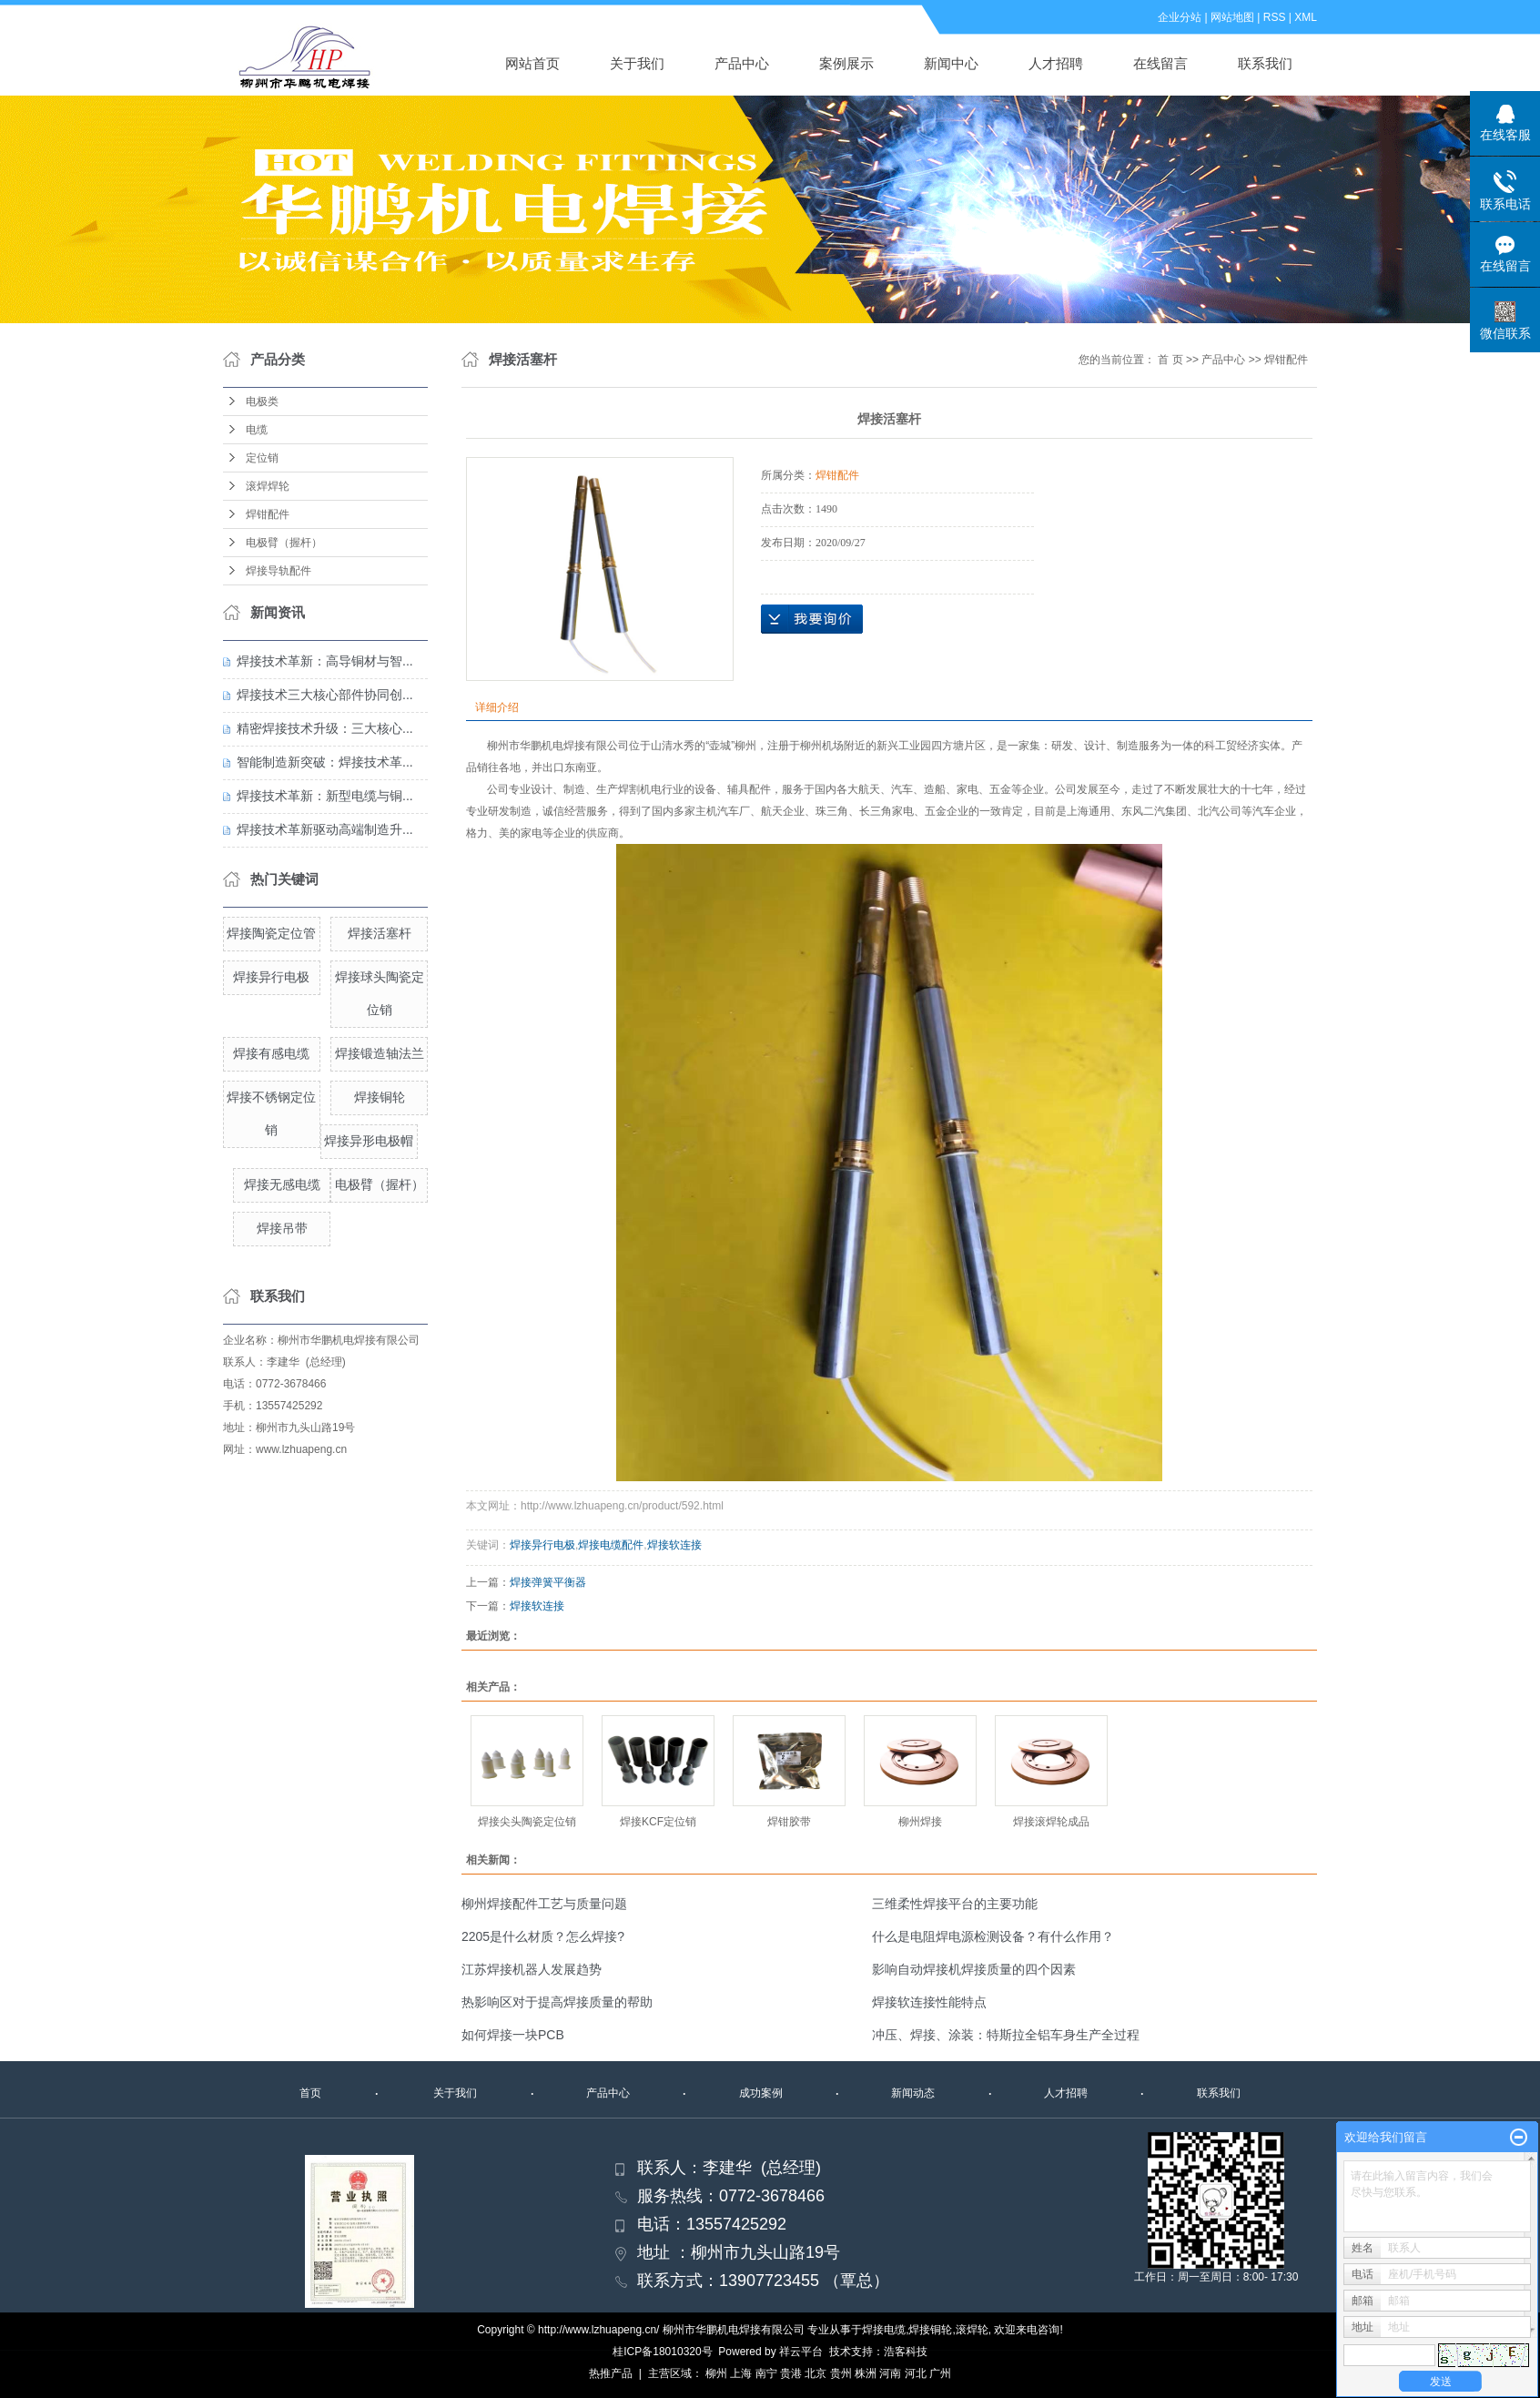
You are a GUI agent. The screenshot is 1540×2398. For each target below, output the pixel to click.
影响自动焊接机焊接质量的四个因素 (974, 1969)
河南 (890, 2373)
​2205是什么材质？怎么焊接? (542, 1936)
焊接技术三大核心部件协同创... (325, 694)
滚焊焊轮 (267, 486)
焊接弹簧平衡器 (548, 1582)
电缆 (257, 429)
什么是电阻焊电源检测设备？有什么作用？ (993, 1936)
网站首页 (532, 63)
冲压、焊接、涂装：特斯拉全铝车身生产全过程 (1006, 2034)
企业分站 (1179, 17)
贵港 (791, 2373)
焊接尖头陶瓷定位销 (527, 1821)
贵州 (841, 2373)
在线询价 (812, 619)
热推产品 (611, 2373)
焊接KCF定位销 (658, 1821)
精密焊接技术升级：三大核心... (325, 728)
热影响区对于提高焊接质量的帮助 (557, 2002)
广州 (940, 2373)
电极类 (262, 401)
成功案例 (761, 2093)
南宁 (766, 2373)
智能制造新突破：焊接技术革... (325, 762)
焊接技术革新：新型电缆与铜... (325, 795)
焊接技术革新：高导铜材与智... (325, 661)
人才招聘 (1055, 63)
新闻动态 (913, 2093)
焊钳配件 (267, 514)
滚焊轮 (972, 2329)
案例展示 (846, 63)
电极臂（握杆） (284, 542)
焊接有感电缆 (271, 1053)
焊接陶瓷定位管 (271, 933)
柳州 (716, 2373)
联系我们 (1265, 63)
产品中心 (741, 63)
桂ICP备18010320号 (662, 2351)
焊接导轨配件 (278, 570)
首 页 (1170, 359)
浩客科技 (905, 2351)
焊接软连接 (674, 1545)
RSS (1274, 17)
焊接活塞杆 (379, 933)
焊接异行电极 (271, 977)
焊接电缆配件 (610, 1545)
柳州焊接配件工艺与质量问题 (544, 1903)
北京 (815, 2373)
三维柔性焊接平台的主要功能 (955, 1903)
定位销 (262, 458)
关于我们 (637, 63)
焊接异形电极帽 (368, 1140)
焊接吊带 (282, 1228)
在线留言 (1160, 63)
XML (1305, 17)
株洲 (865, 2373)
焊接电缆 (884, 2329)
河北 (916, 2373)
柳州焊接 (920, 1821)
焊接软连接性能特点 (929, 2002)
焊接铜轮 (379, 1097)
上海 (741, 2373)
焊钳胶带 (789, 1821)
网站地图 (1232, 17)
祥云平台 (801, 2351)
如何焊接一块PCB (512, 2034)
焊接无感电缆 (282, 1184)
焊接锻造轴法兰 (379, 1053)
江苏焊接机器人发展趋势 (531, 1969)
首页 (310, 2093)
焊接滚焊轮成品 (1051, 1821)
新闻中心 (951, 63)
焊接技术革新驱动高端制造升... (325, 829)
